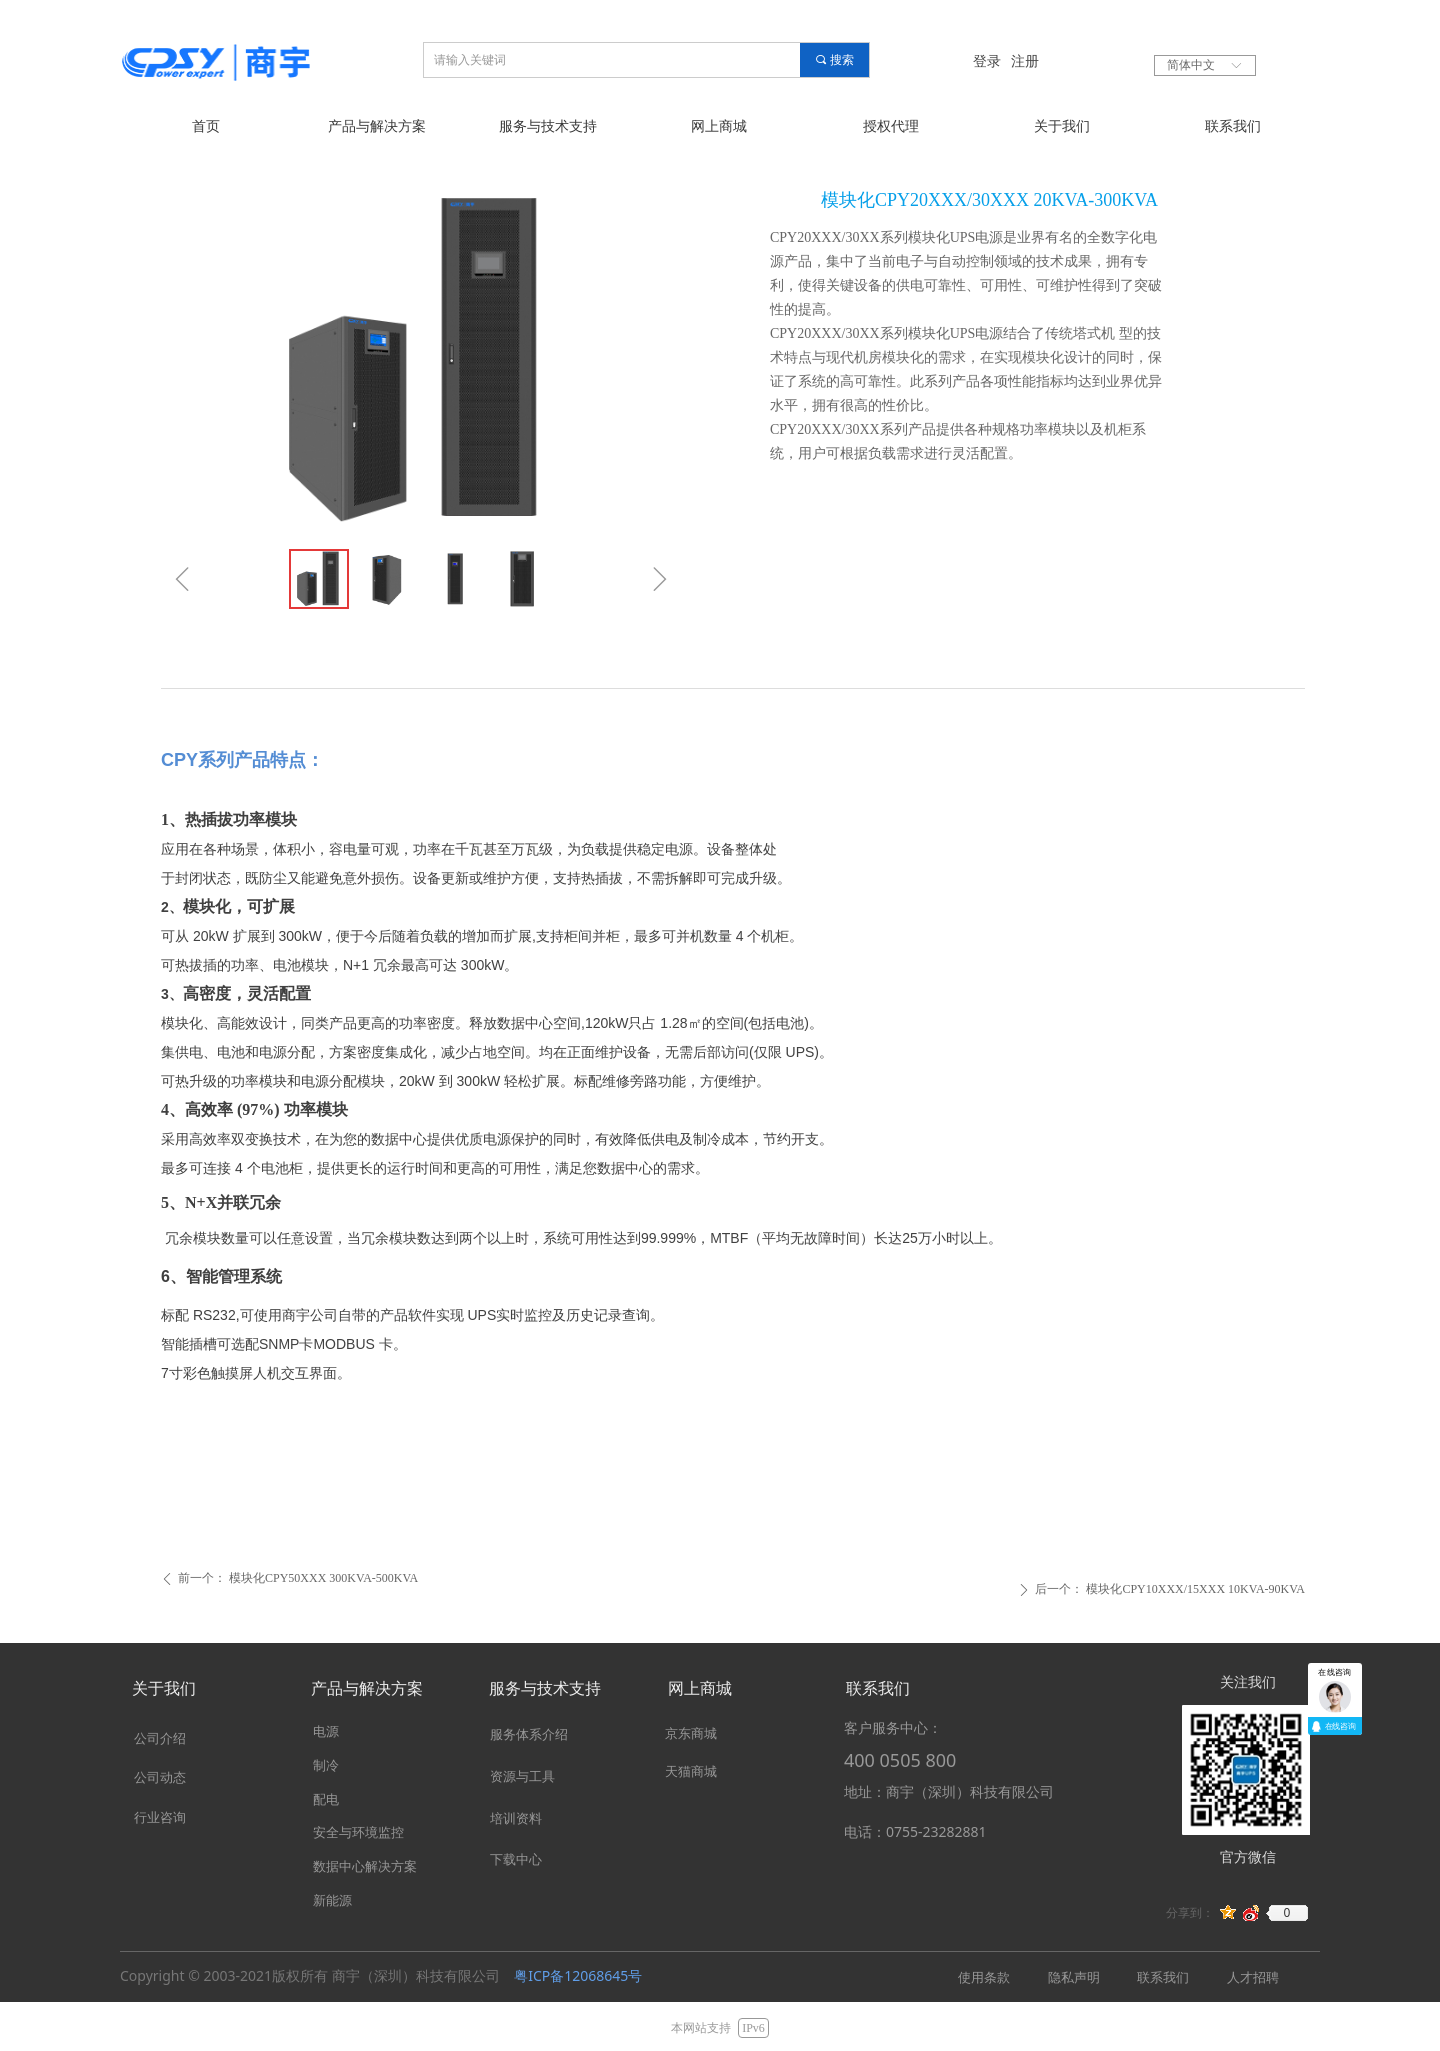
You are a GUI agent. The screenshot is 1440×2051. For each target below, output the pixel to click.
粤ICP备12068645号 (578, 1975)
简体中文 (1191, 65)
